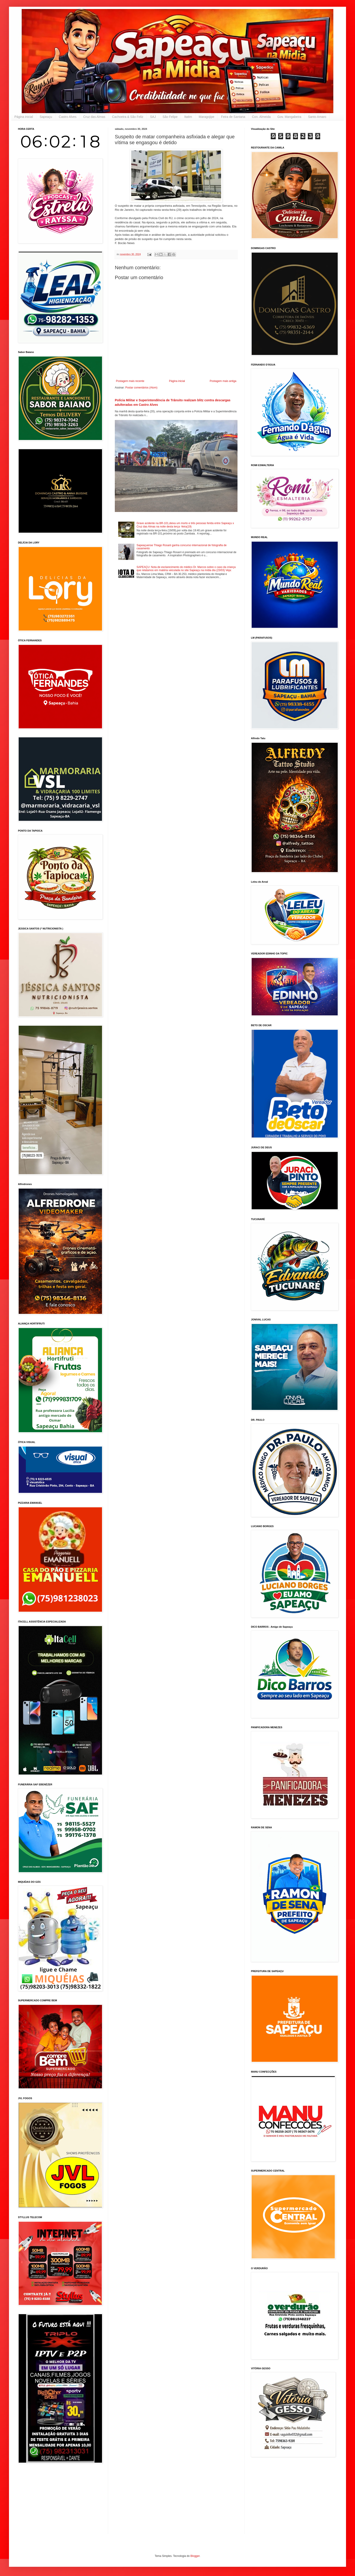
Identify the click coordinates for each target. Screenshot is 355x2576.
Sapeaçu (46, 117)
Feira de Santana (233, 117)
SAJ (153, 117)
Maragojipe (206, 117)
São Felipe (170, 117)
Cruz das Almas (94, 117)
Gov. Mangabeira (289, 117)
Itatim (188, 117)
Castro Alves (68, 117)
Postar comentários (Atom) (141, 387)
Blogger (195, 2556)
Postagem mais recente (130, 381)
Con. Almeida (261, 117)
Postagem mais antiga (223, 381)
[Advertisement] (59, 2502)
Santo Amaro (317, 117)
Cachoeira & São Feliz (127, 117)
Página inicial (23, 117)
